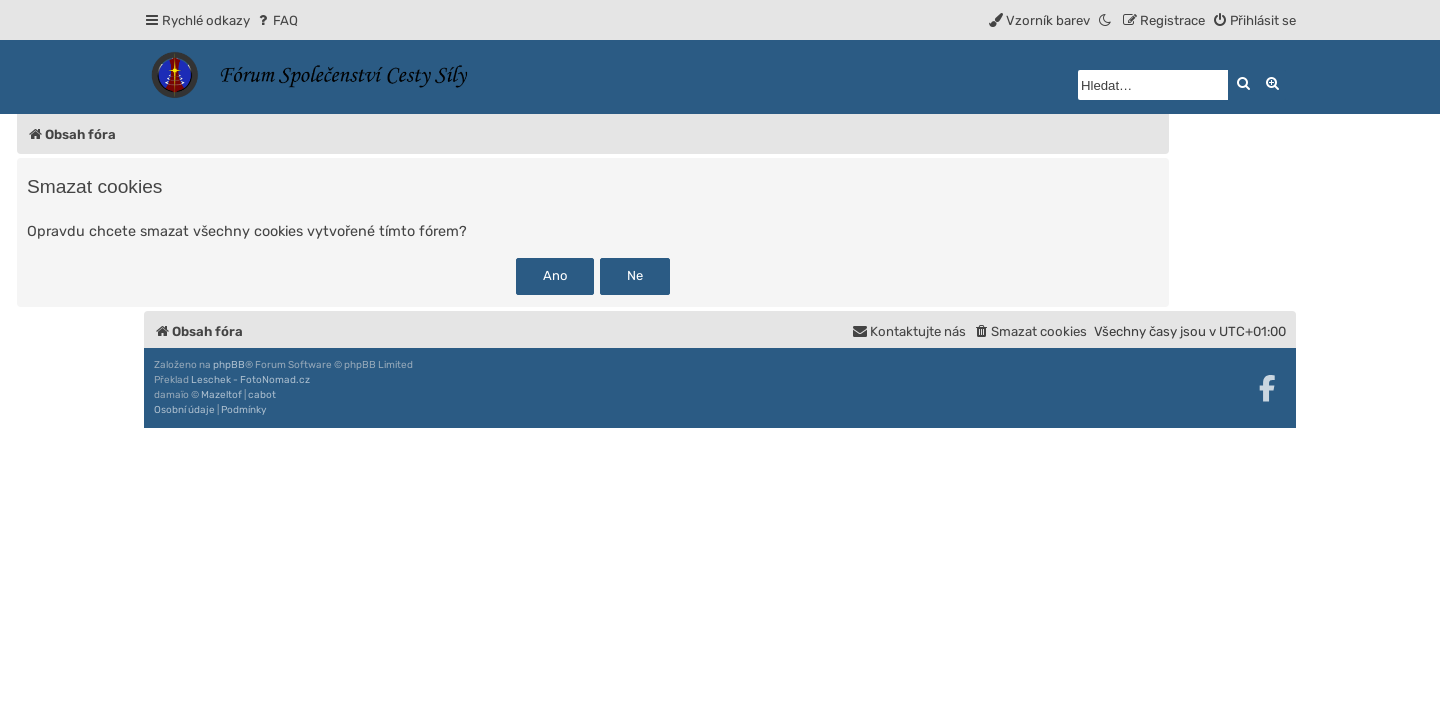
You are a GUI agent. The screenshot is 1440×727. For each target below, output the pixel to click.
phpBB (229, 365)
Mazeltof (221, 395)
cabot (262, 395)
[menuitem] (276, 20)
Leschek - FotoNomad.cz (250, 380)
